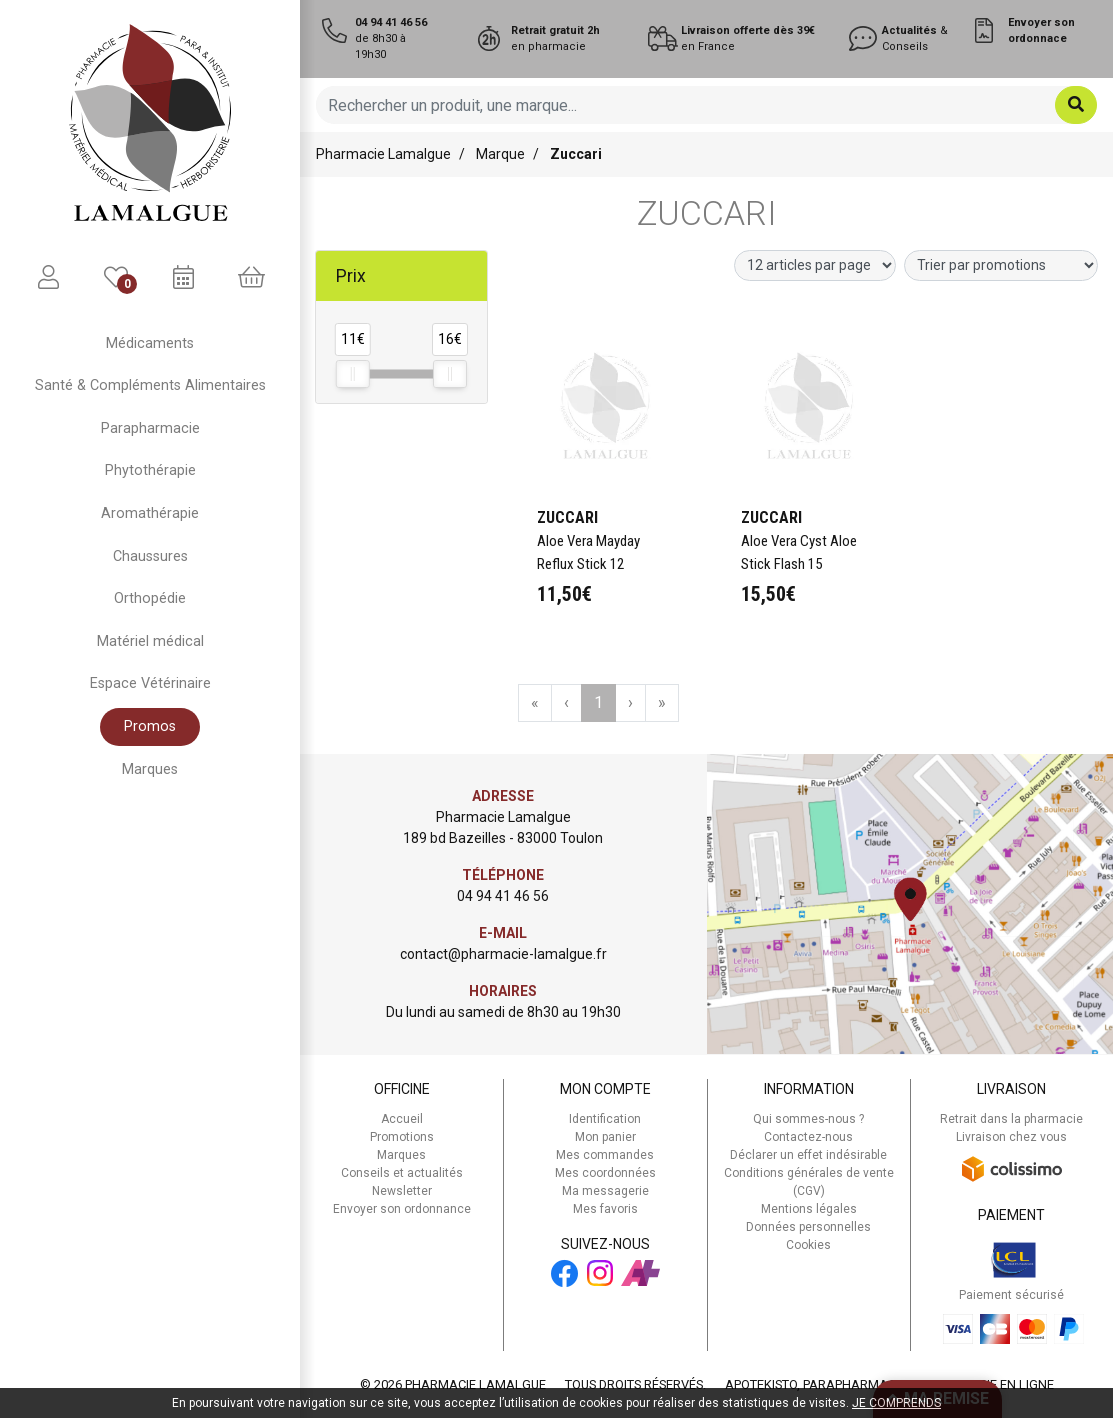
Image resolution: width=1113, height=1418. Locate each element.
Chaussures (150, 556)
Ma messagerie (605, 1191)
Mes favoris (605, 1209)
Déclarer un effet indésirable (808, 1155)
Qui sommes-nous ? (808, 1119)
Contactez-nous (808, 1137)
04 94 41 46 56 (503, 896)
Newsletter (402, 1191)
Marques (150, 769)
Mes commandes (605, 1155)
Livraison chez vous (1011, 1137)
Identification (605, 1119)
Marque (500, 154)
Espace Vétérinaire (150, 683)
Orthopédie (150, 598)
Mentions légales (809, 1209)
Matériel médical (150, 641)
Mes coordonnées (605, 1173)
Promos (150, 726)
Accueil (402, 1119)
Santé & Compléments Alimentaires (150, 385)
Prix (351, 276)
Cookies (808, 1245)
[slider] (353, 374)
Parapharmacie (150, 428)
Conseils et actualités (402, 1173)
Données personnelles (808, 1227)
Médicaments (150, 343)
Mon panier (605, 1137)
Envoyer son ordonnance (402, 1209)
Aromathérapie (150, 513)
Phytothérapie (150, 470)
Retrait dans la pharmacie (1011, 1119)
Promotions (402, 1137)
